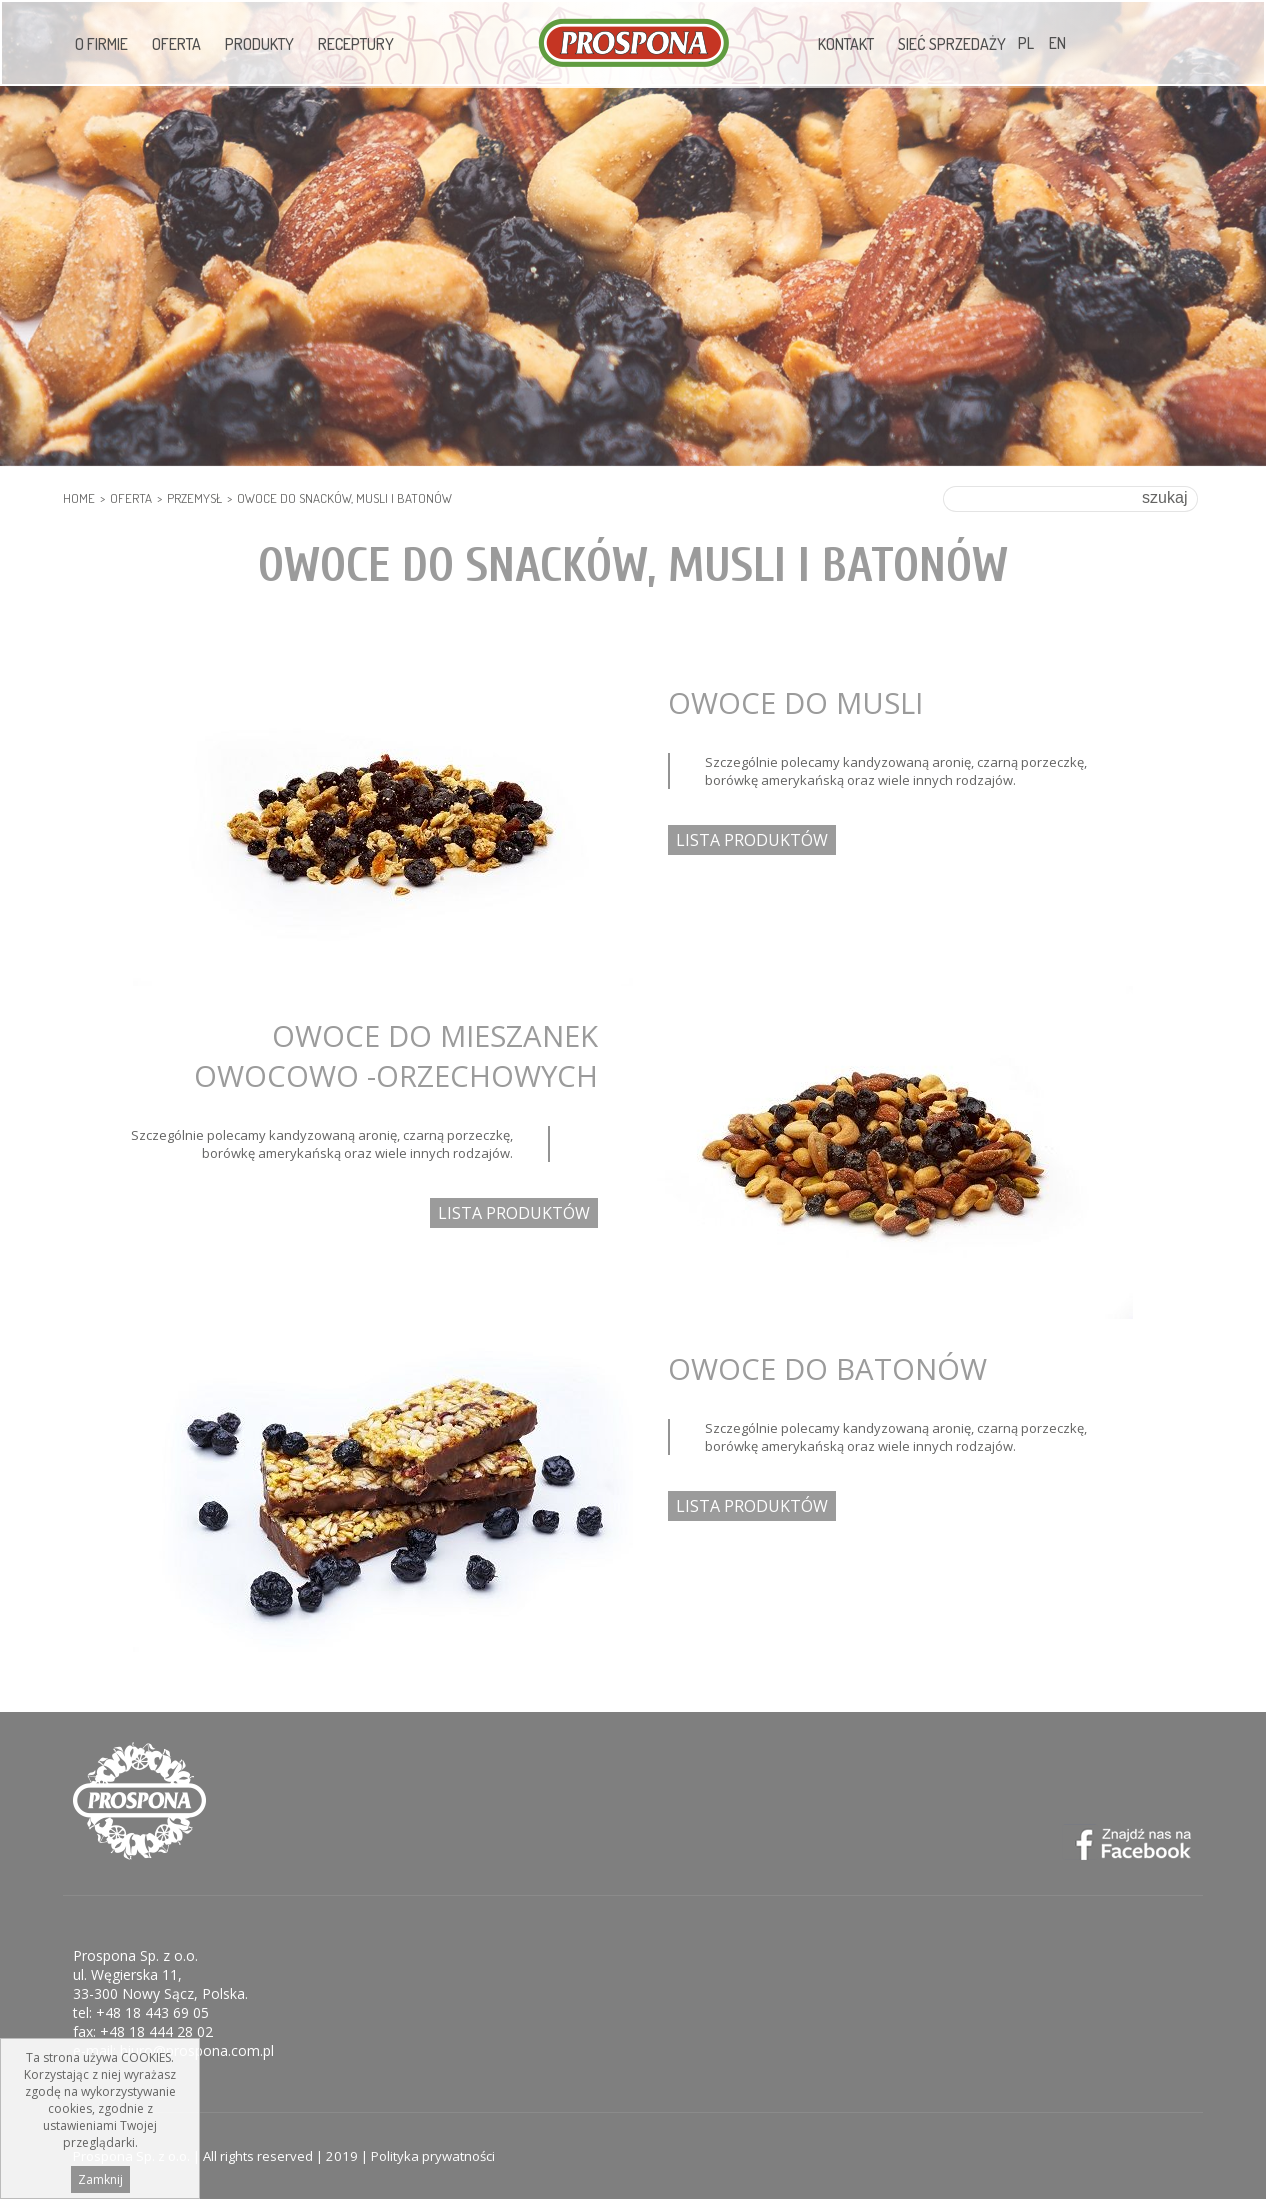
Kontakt (846, 44)
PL (1026, 43)
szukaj (1164, 497)
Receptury (356, 44)
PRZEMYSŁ (194, 498)
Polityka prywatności (433, 2156)
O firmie (101, 44)
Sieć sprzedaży (952, 44)
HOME (79, 498)
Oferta (176, 44)
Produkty (259, 44)
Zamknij (100, 2180)
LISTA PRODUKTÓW (752, 840)
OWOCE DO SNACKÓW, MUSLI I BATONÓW (344, 498)
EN (1057, 43)
